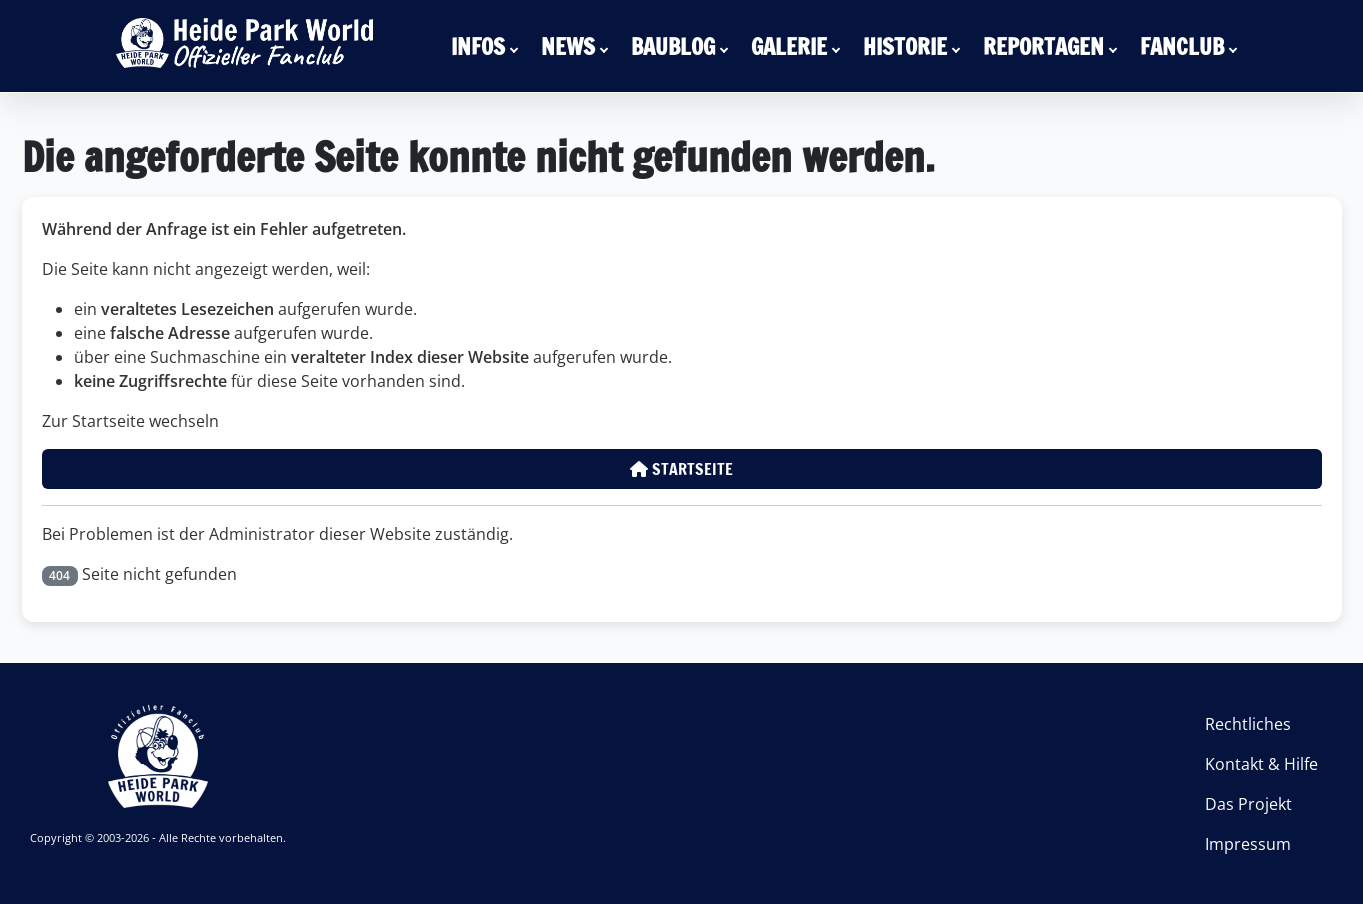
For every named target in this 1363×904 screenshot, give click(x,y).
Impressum (1248, 844)
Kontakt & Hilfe (1261, 764)
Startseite (681, 469)
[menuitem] (488, 46)
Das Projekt (1248, 804)
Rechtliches (1248, 724)
